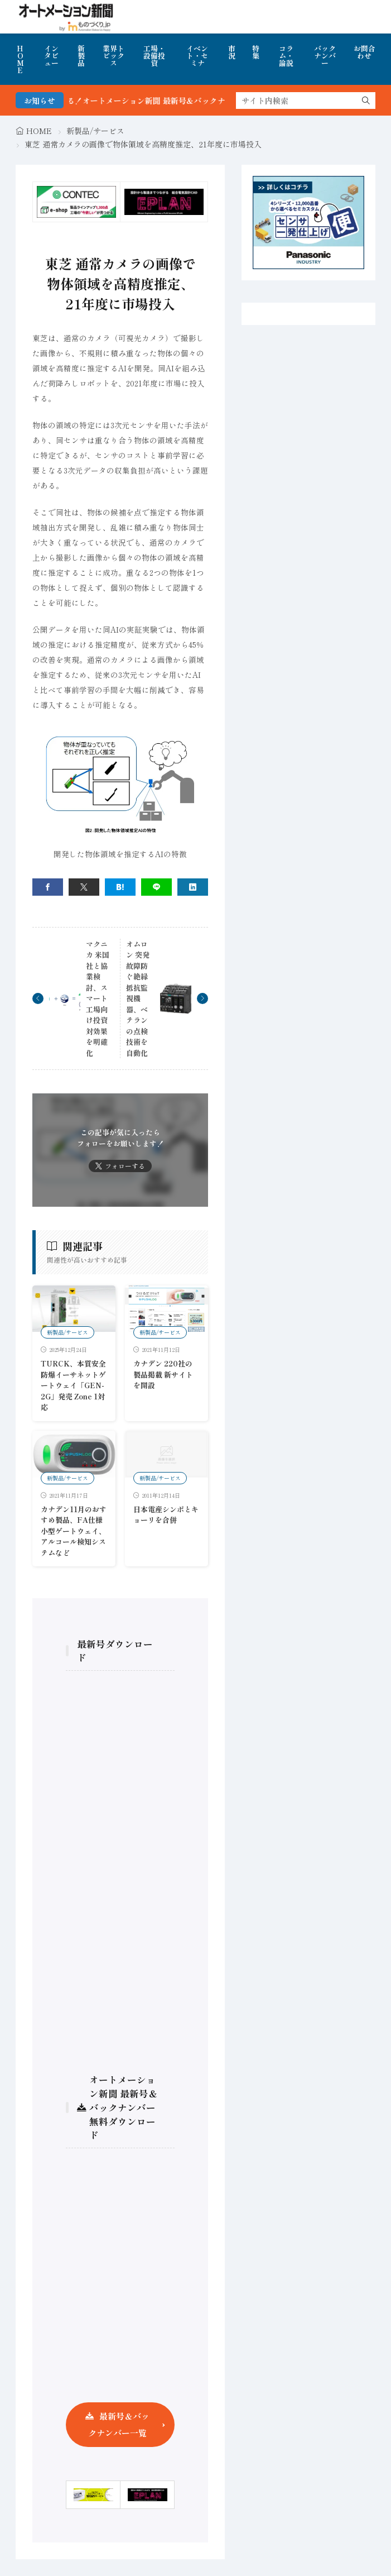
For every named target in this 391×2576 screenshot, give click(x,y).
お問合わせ (364, 52)
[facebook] (47, 887)
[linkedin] (192, 887)
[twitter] (84, 887)
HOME (20, 59)
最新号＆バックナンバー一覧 (118, 2424)
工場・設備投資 (154, 55)
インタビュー (51, 55)
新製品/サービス (95, 130)
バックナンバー (325, 55)
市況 (231, 52)
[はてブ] (120, 887)
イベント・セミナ (197, 55)
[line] (156, 887)
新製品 (81, 55)
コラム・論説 (286, 55)
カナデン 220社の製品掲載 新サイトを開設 (163, 1374)
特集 (255, 52)
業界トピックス (113, 55)
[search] (366, 100)
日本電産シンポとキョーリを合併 (166, 1515)
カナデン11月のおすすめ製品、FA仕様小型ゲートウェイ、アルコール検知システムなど (74, 1531)
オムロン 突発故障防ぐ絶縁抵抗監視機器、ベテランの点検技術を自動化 (137, 998)
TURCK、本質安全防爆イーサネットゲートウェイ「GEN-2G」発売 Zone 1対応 (73, 1385)
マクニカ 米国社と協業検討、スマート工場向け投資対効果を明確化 (97, 998)
